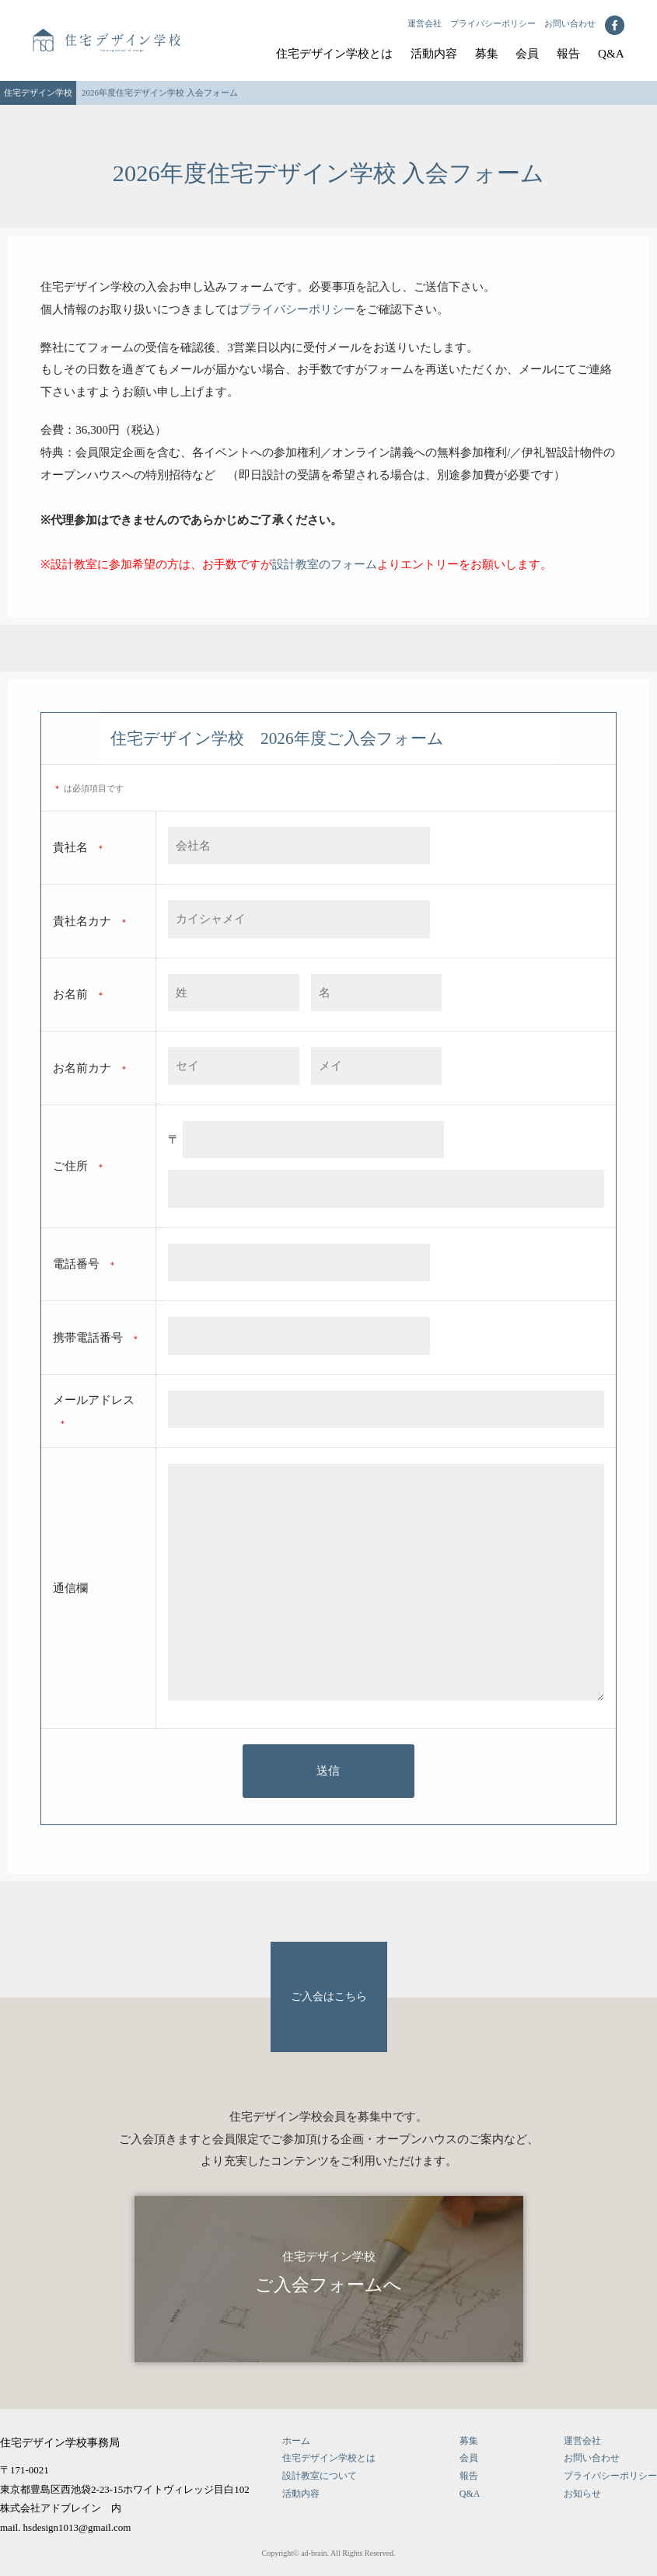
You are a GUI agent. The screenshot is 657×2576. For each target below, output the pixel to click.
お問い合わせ (570, 23)
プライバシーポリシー (493, 23)
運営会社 (424, 23)
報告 (568, 53)
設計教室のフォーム (324, 564)
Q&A (611, 53)
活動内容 (434, 53)
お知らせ (582, 2493)
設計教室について (319, 2475)
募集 (486, 53)
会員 (527, 53)
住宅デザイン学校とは (334, 53)
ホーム (296, 2440)
